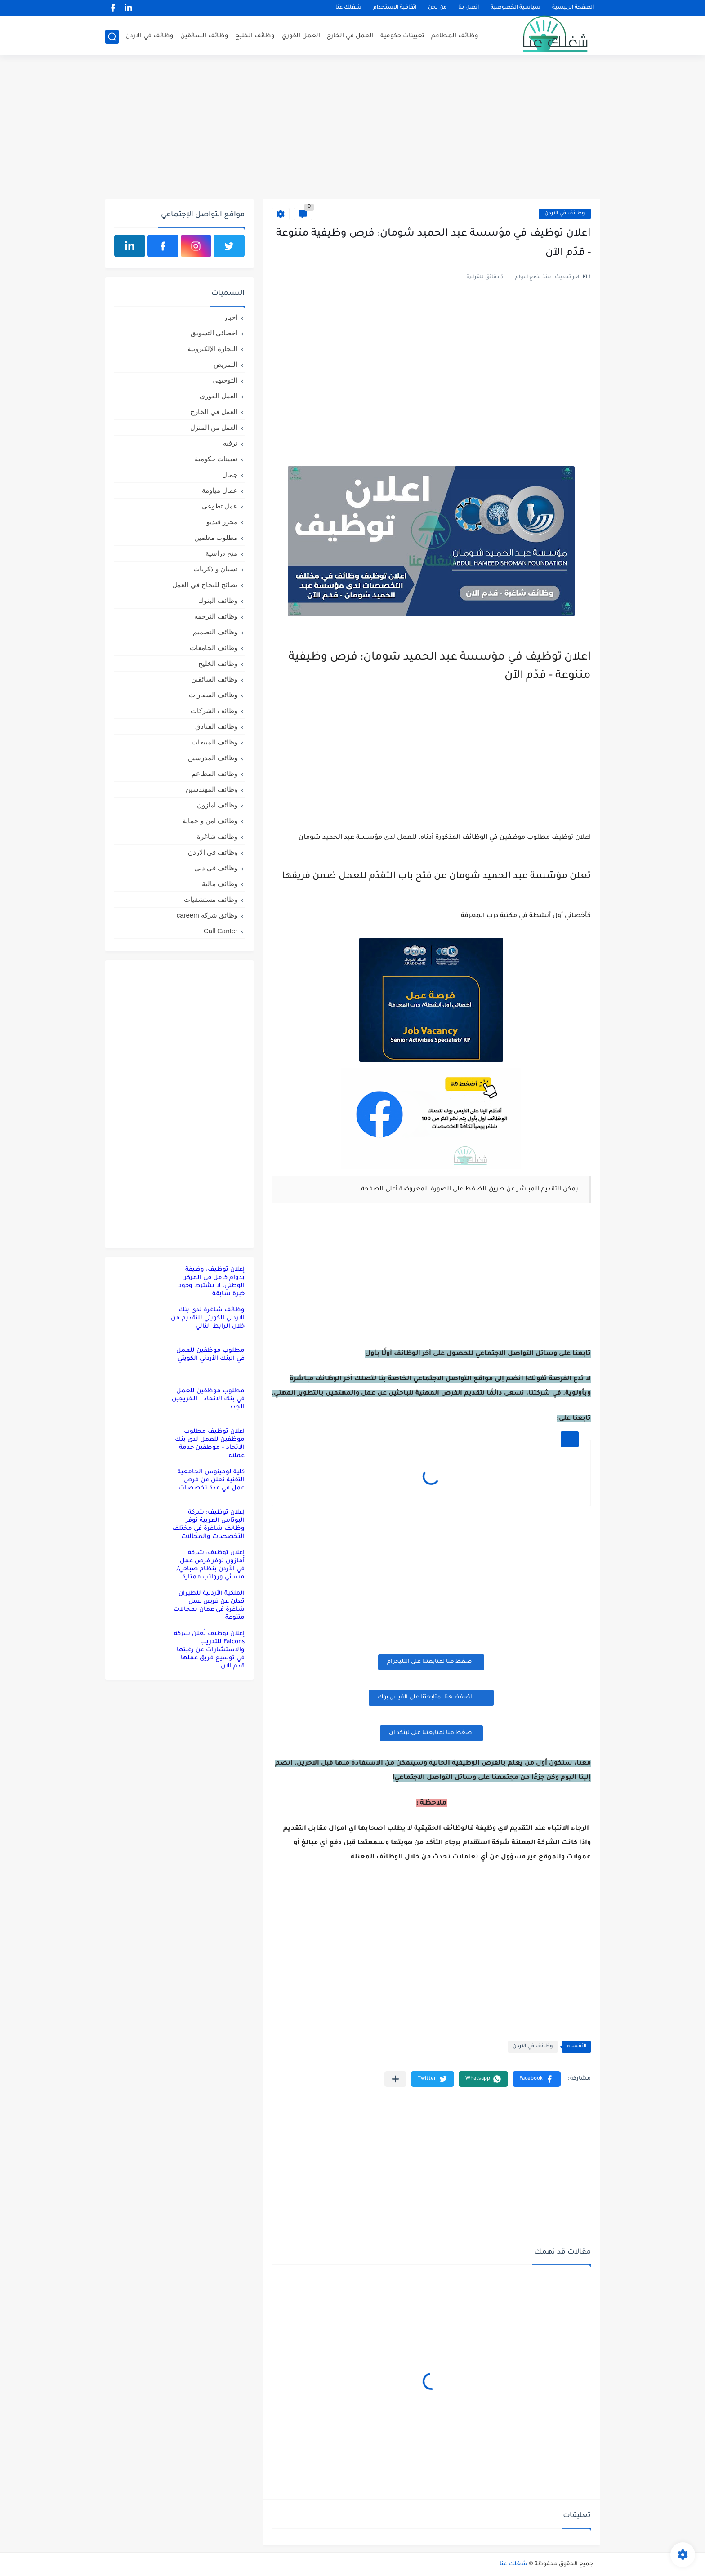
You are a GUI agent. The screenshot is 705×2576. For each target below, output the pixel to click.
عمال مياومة (219, 490)
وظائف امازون (217, 805)
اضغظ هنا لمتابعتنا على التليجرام (431, 1662)
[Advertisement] (352, 129)
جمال (229, 474)
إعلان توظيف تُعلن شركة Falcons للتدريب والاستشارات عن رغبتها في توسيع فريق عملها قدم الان (209, 1650)
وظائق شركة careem (207, 915)
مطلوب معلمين (215, 537)
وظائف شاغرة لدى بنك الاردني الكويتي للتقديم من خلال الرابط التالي (208, 1318)
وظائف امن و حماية (210, 820)
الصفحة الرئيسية (573, 8)
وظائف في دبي (215, 868)
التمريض (225, 364)
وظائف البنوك (217, 600)
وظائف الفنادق (216, 726)
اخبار (230, 317)
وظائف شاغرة (217, 836)
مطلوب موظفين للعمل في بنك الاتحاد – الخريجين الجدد (208, 1399)
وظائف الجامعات (213, 647)
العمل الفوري (300, 36)
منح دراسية (221, 553)
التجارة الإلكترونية (212, 348)
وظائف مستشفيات (210, 899)
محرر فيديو (221, 522)
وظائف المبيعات (214, 742)
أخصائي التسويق (214, 333)
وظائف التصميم (215, 632)
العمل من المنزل (213, 427)
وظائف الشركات (214, 710)
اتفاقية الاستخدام (394, 8)
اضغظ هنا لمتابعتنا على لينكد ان (431, 1733)
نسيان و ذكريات (215, 569)
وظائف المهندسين (211, 789)
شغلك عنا (348, 8)
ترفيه (230, 443)
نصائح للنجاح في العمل (204, 584)
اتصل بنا (468, 8)
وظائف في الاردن (149, 36)
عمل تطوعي (219, 506)
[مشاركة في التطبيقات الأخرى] (395, 2079)
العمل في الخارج (350, 36)
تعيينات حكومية (402, 36)
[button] (537, 2079)
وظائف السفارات (213, 695)
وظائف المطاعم (454, 36)
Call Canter (220, 931)
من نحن (437, 8)
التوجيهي (224, 380)
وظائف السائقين (204, 36)
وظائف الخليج (255, 36)
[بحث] (112, 37)
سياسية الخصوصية (515, 8)
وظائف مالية (219, 883)
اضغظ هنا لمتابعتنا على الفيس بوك (431, 1697)
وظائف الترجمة (215, 616)
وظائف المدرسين (212, 758)
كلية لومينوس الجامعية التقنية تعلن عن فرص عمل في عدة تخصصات (211, 1480)
